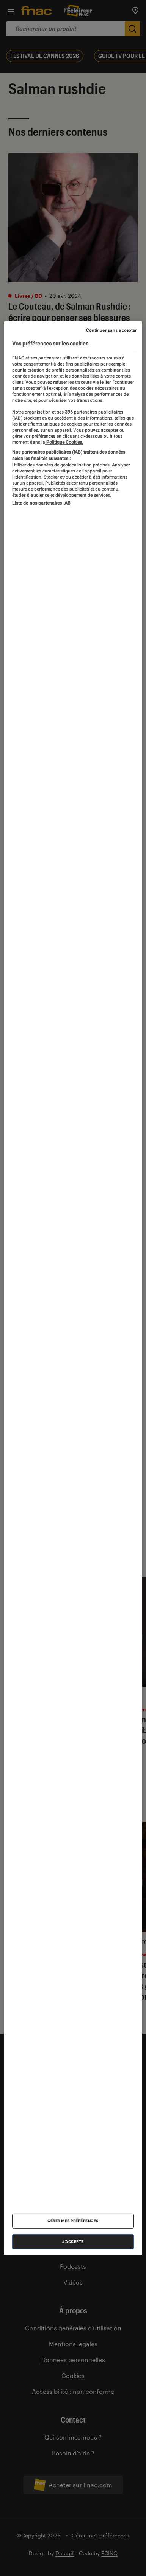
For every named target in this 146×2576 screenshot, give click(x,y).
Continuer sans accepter (111, 330)
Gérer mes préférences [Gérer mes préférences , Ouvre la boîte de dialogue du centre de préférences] (73, 2221)
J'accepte (73, 2242)
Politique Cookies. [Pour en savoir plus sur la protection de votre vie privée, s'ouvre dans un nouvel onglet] (64, 442)
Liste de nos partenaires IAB (41, 503)
